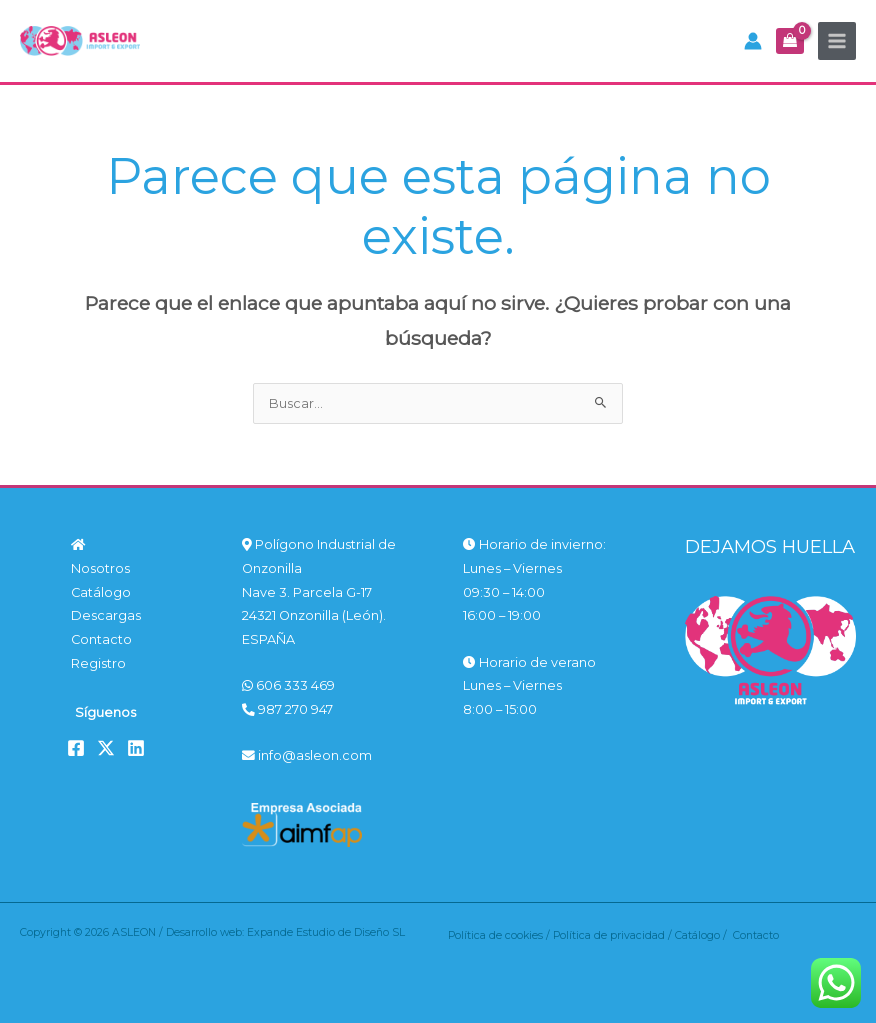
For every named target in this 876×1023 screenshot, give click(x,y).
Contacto (101, 639)
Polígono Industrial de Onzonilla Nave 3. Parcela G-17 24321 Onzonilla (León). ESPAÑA (319, 592)
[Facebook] (76, 748)
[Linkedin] (136, 748)
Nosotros (100, 568)
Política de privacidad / (614, 935)
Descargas (106, 615)
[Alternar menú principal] (837, 41)
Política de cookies (495, 935)
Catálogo (101, 592)
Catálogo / (704, 935)
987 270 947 (287, 709)
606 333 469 (288, 685)
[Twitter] (106, 748)
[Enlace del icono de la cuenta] (753, 41)
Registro (98, 663)
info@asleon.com (307, 755)
